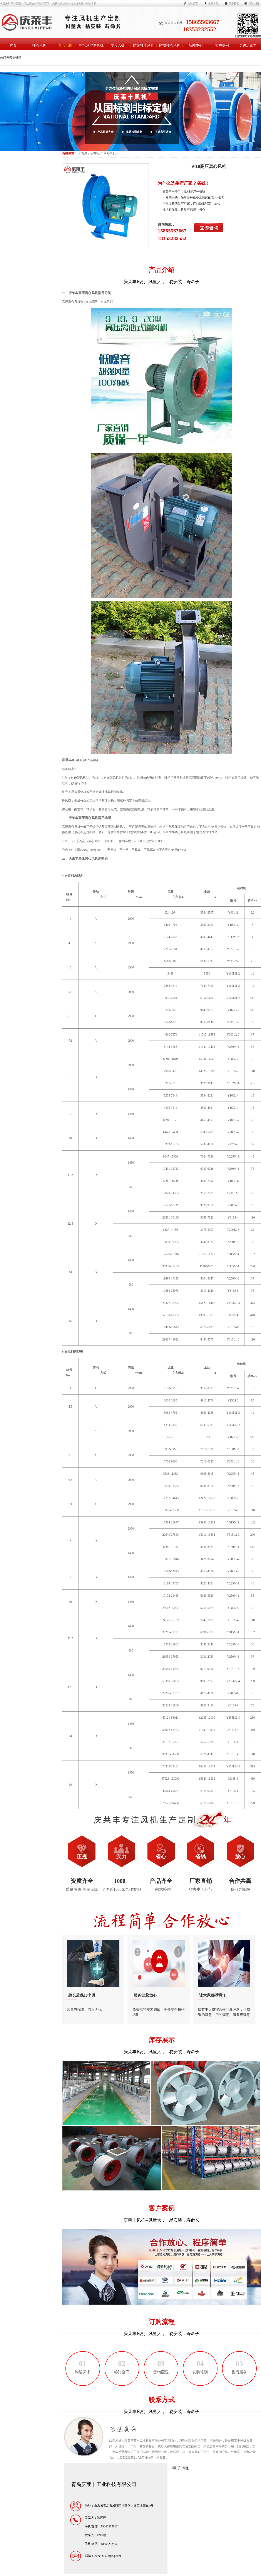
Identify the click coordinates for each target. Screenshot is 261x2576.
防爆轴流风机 (143, 45)
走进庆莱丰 (248, 45)
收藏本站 (211, 3)
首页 (13, 45)
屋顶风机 (117, 45)
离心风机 (65, 45)
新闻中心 (196, 45)
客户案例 (222, 45)
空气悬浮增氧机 (91, 45)
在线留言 (191, 3)
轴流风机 (39, 45)
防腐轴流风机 (169, 45)
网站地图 (251, 3)
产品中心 (94, 153)
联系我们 (232, 3)
